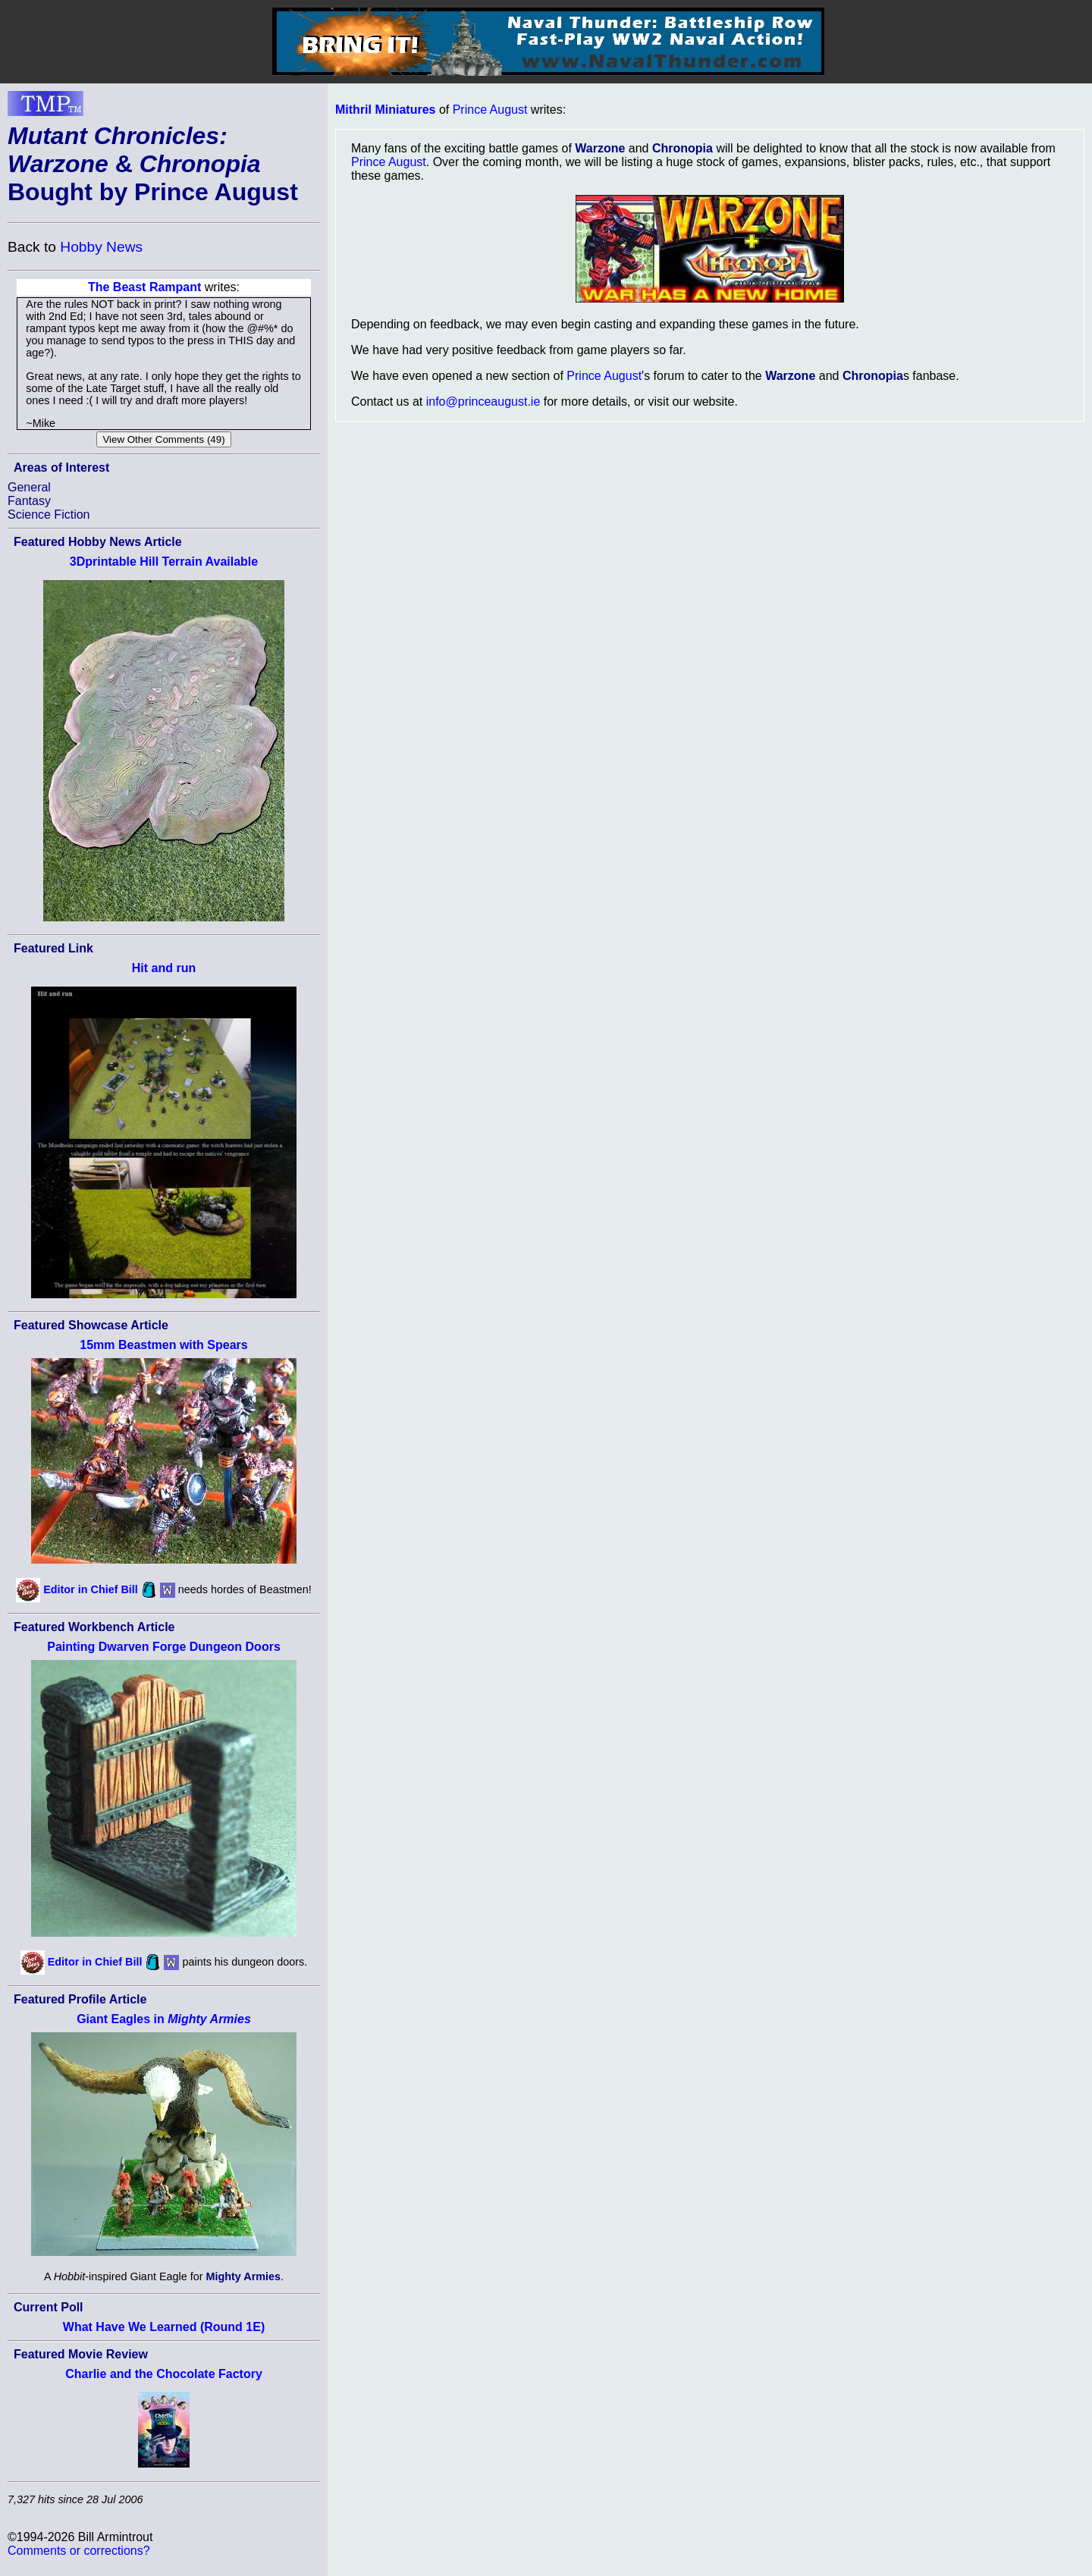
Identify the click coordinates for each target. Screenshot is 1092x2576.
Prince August (490, 109)
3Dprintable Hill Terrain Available (164, 561)
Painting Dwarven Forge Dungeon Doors (164, 1646)
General (29, 487)
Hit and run (164, 968)
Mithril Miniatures (385, 109)
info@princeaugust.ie (483, 401)
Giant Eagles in (164, 2019)
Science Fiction (49, 514)
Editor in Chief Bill (90, 1589)
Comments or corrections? (79, 2550)
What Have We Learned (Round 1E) (164, 2326)
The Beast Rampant (144, 287)
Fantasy (29, 500)
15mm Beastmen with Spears (163, 1344)
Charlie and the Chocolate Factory (163, 2373)
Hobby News (101, 247)
